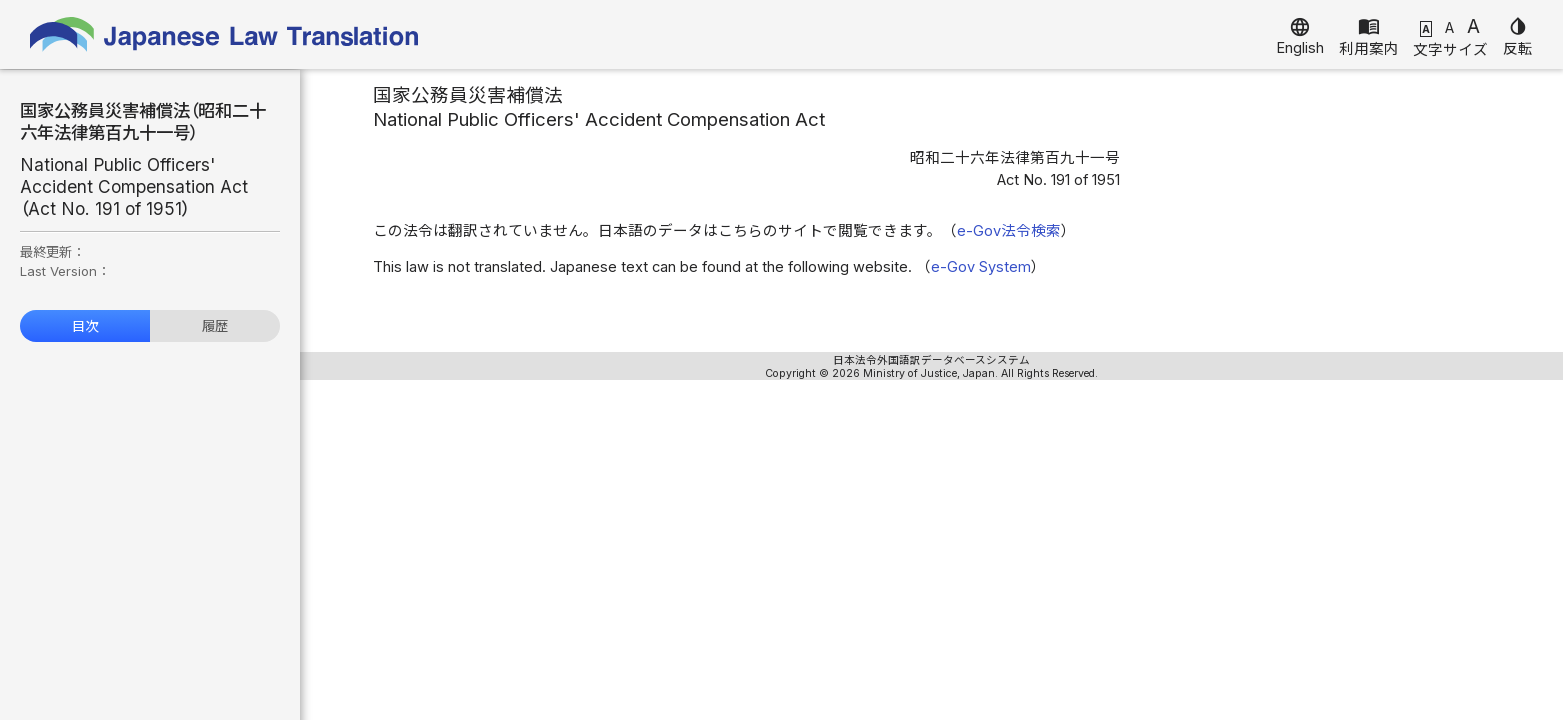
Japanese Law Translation (225, 34)
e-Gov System (981, 267)
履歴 (215, 326)
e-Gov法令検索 (1009, 231)
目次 (85, 326)
